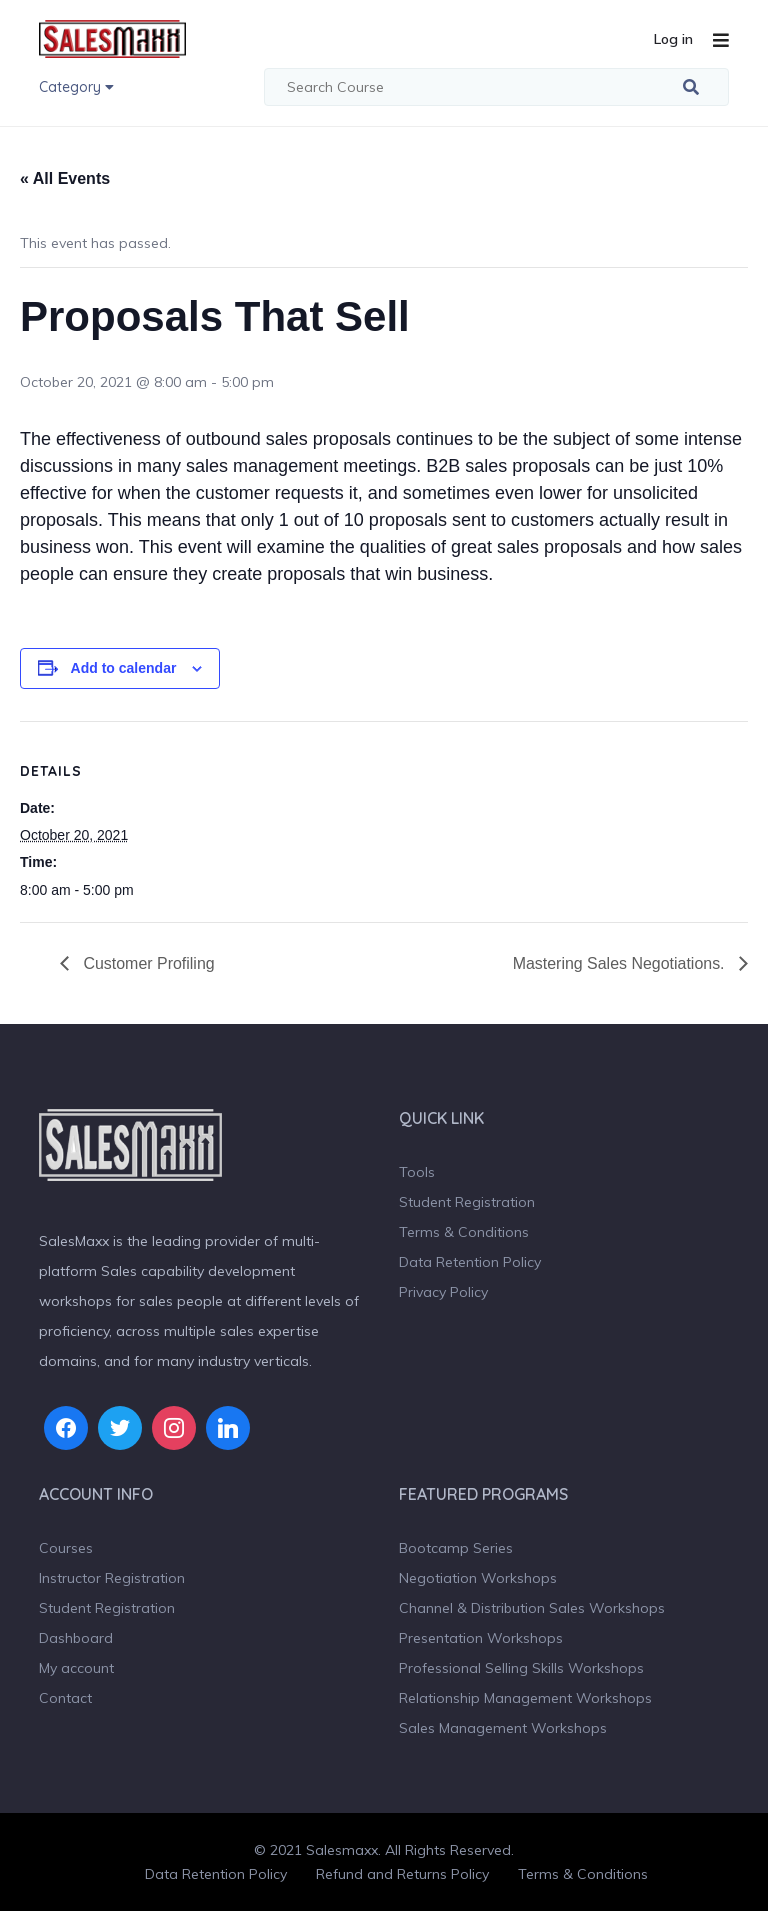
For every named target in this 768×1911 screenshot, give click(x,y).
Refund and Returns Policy (402, 1874)
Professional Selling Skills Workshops (521, 1668)
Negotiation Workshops (478, 1578)
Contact (65, 1698)
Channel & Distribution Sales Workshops (532, 1608)
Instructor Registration (112, 1578)
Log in (673, 39)
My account (76, 1668)
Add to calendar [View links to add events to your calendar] (124, 668)
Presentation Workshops (481, 1638)
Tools (417, 1172)
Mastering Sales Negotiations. (620, 963)
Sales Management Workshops (503, 1728)
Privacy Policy (443, 1292)
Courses (66, 1548)
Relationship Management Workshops (525, 1698)
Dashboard (76, 1638)
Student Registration (467, 1202)
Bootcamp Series (456, 1548)
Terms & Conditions (464, 1232)
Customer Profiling (147, 963)
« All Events (65, 178)
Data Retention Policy (470, 1262)
